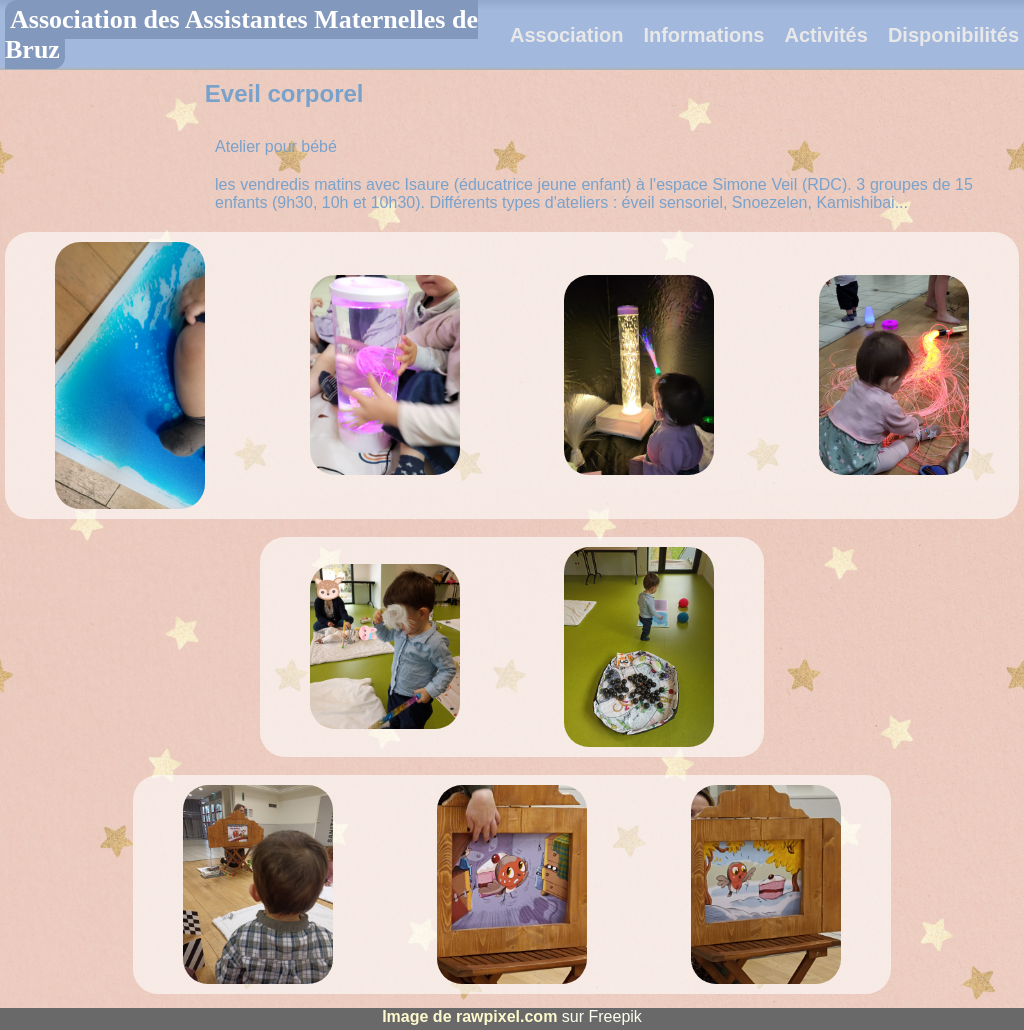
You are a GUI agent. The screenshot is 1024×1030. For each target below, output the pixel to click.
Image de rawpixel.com (469, 1016)
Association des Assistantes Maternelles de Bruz (241, 34)
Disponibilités (953, 35)
